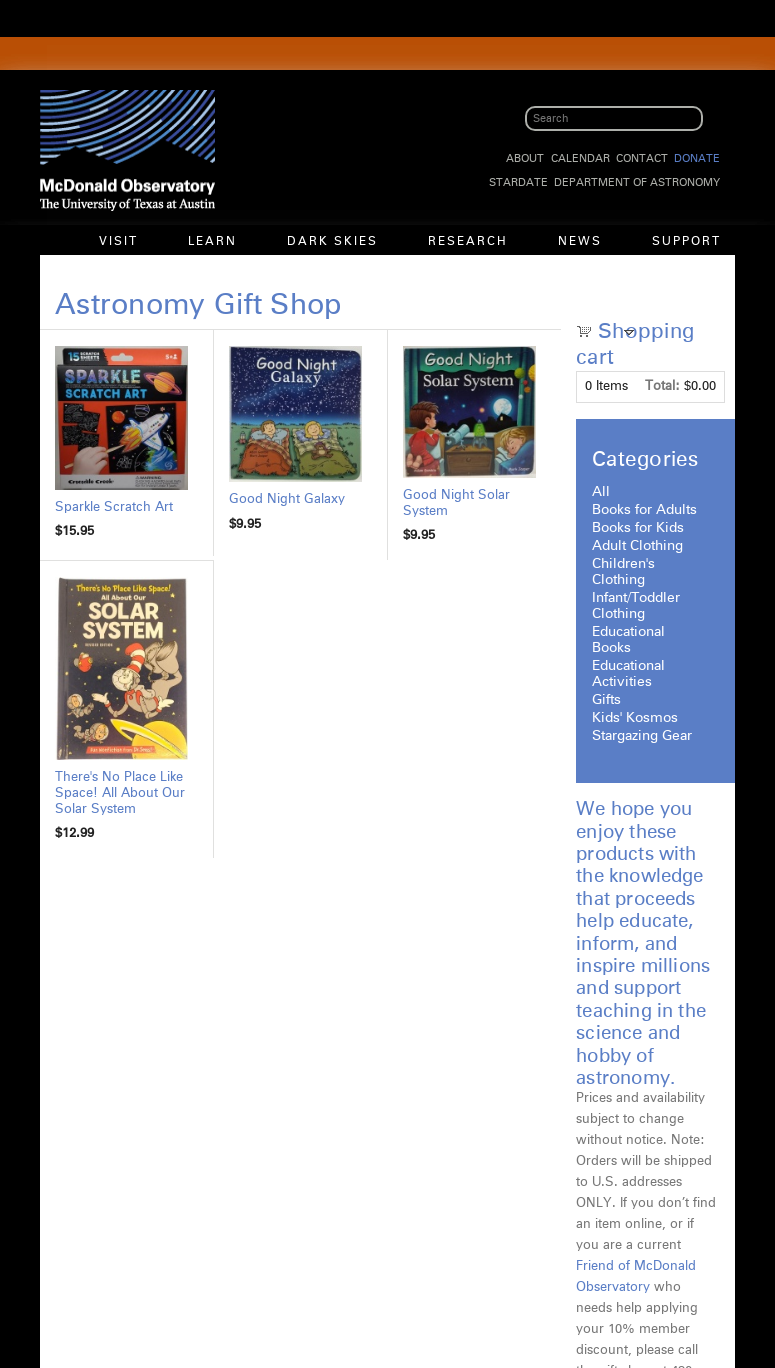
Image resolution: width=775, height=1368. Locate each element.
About (525, 158)
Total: (662, 386)
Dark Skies (332, 242)
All (601, 492)
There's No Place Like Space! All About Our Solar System (120, 793)
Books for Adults (644, 510)
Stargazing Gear (642, 736)
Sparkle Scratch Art (114, 507)
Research (468, 242)
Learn (212, 242)
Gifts (606, 700)
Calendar (580, 158)
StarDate (518, 182)
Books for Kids (638, 528)
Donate (697, 158)
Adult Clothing (637, 546)
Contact (642, 158)
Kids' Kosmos (635, 718)
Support (686, 242)
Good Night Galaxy (287, 499)
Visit (118, 242)
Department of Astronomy (637, 182)
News (580, 242)
